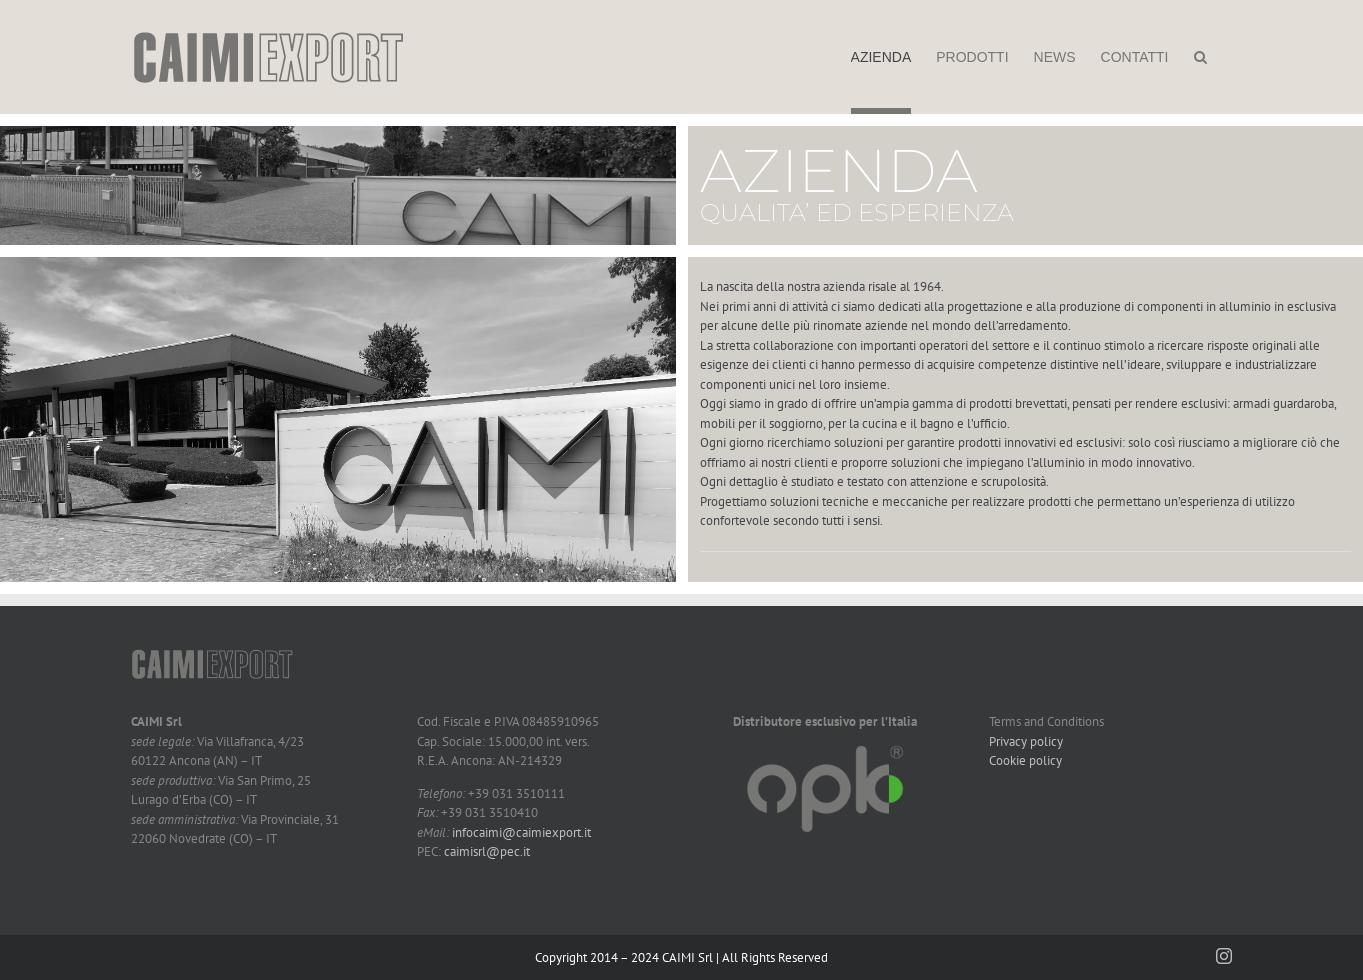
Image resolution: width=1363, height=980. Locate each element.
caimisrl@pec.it (487, 851)
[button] (1200, 57)
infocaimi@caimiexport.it (521, 832)
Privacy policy (1026, 741)
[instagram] (1224, 956)
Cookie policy (1025, 760)
